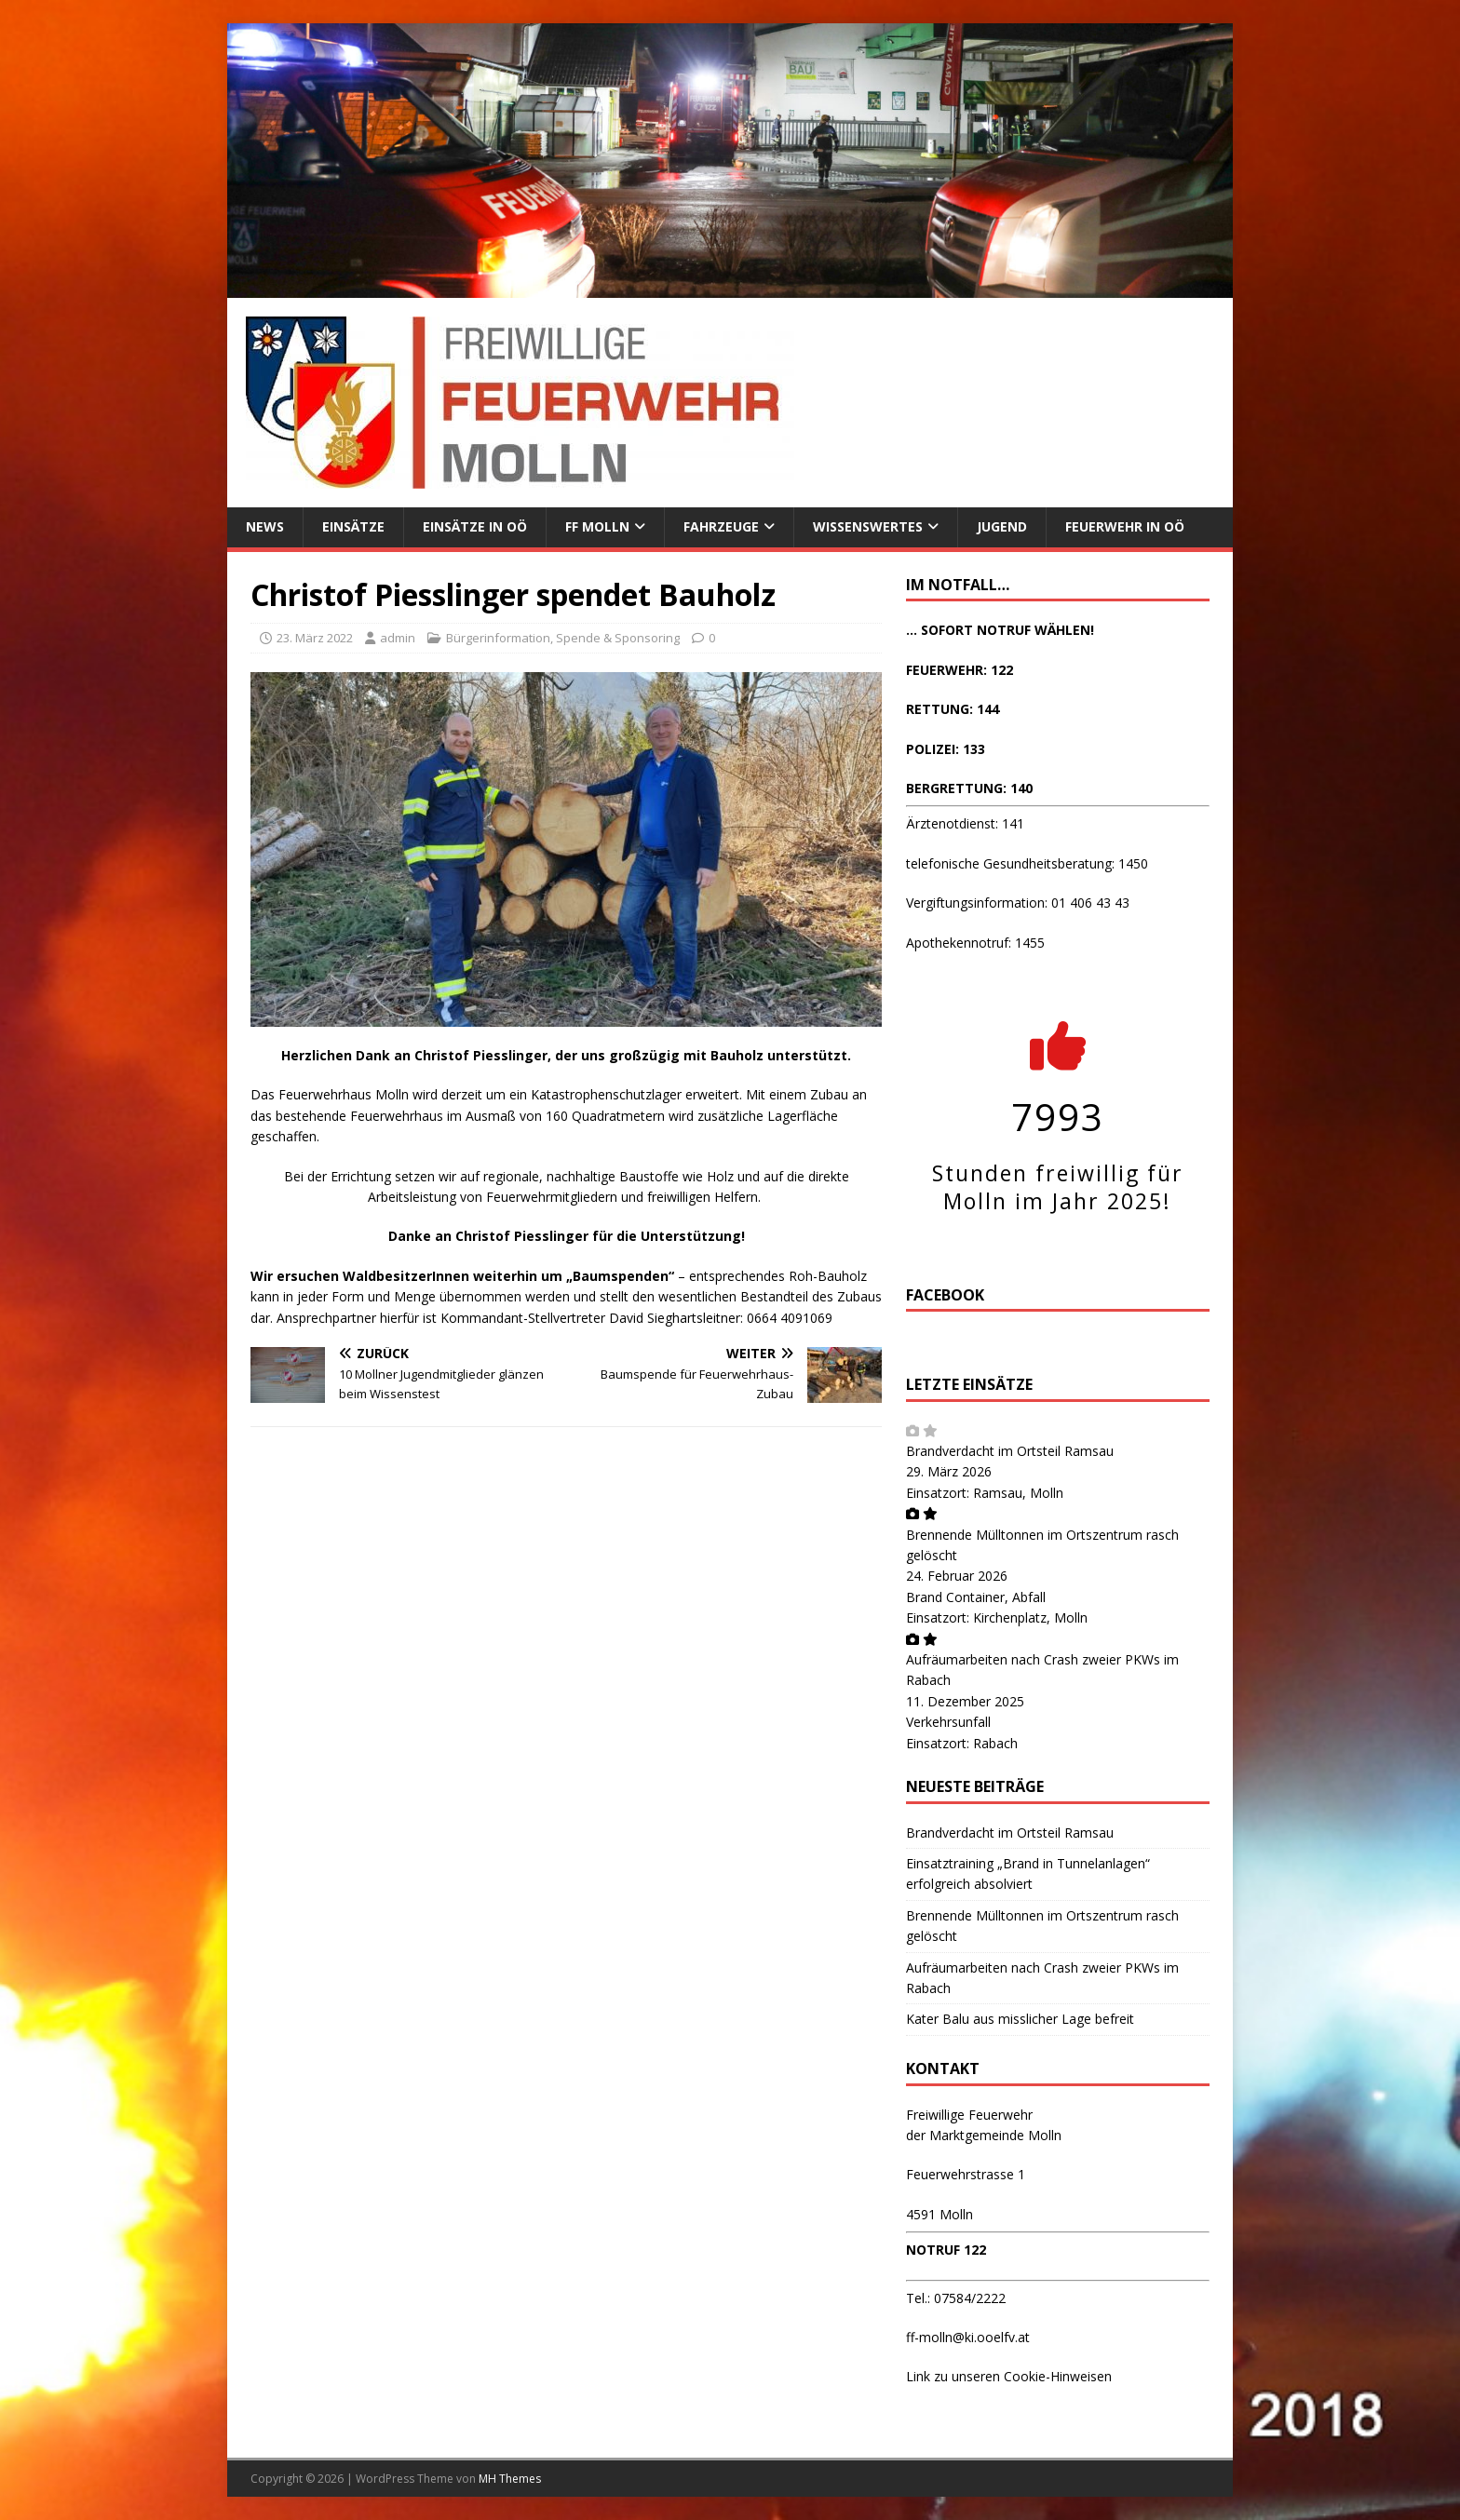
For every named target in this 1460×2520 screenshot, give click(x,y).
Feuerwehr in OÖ (1124, 526)
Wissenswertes (868, 526)
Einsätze (353, 526)
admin (397, 637)
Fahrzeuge (721, 526)
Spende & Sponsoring (618, 637)
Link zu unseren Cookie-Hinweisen (1009, 2376)
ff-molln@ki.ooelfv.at (968, 2337)
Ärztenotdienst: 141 (965, 823)
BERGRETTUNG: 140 (969, 788)
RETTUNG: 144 (952, 709)
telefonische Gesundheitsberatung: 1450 (1027, 863)
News (265, 526)
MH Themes (510, 2478)
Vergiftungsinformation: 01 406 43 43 (1017, 902)
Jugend (1002, 526)
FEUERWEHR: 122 (959, 670)
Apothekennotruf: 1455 (975, 942)
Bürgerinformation (498, 637)
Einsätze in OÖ (475, 526)
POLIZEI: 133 (945, 749)
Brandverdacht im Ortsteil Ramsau (1010, 1451)
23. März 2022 (315, 637)
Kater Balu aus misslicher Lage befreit (1020, 2019)
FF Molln (597, 526)
